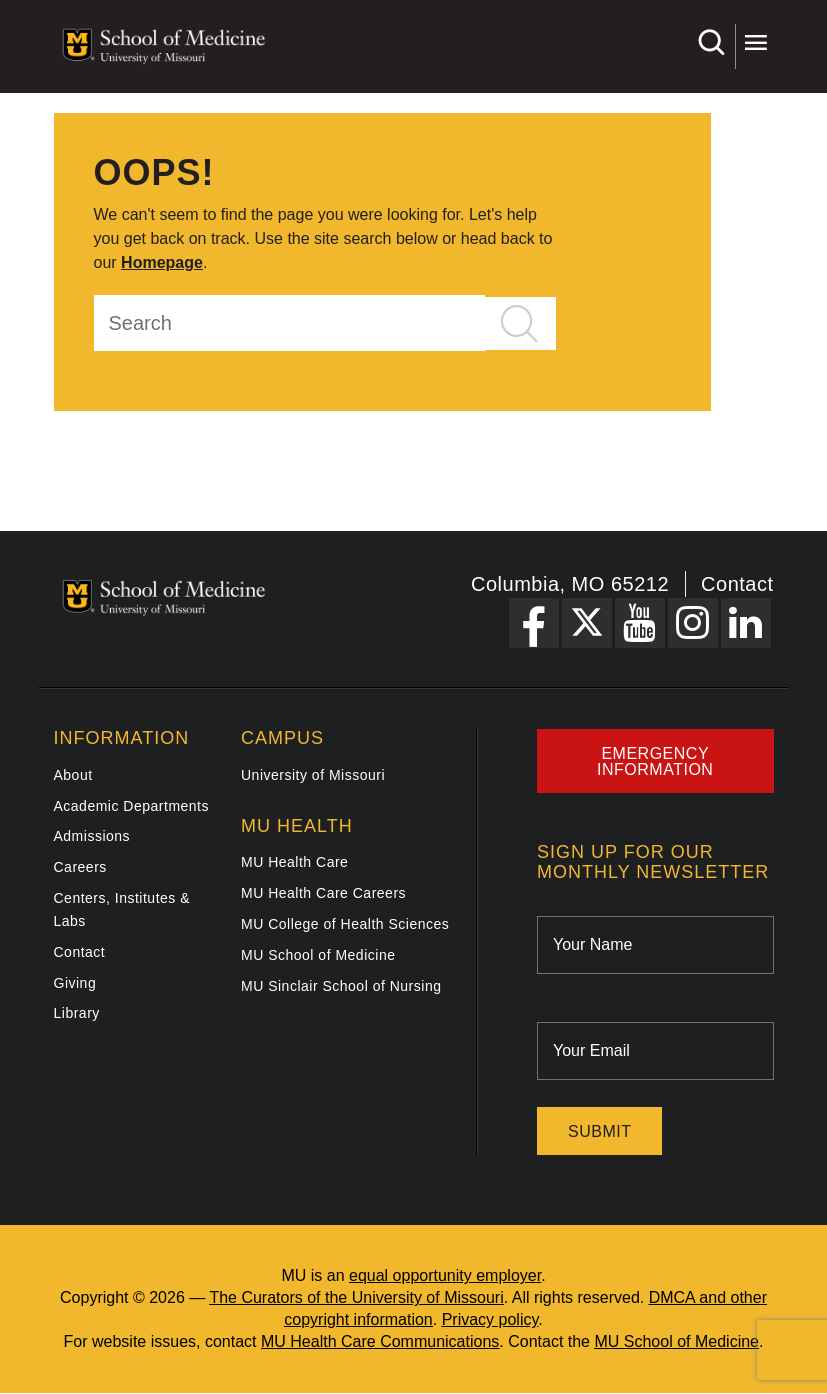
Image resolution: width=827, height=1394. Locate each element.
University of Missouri (313, 775)
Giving (75, 983)
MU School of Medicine (318, 955)
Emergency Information (655, 761)
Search (710, 42)
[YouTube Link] (640, 623)
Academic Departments (132, 806)
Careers (80, 867)
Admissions (92, 836)
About (73, 775)
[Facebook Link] (534, 623)
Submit (599, 1131)
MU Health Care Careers (323, 893)
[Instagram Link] (693, 623)
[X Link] (587, 623)
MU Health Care (294, 862)
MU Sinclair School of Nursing (341, 986)
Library (77, 1013)
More (755, 42)
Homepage (162, 262)
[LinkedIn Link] (746, 623)
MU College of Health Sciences (345, 924)
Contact (737, 584)
